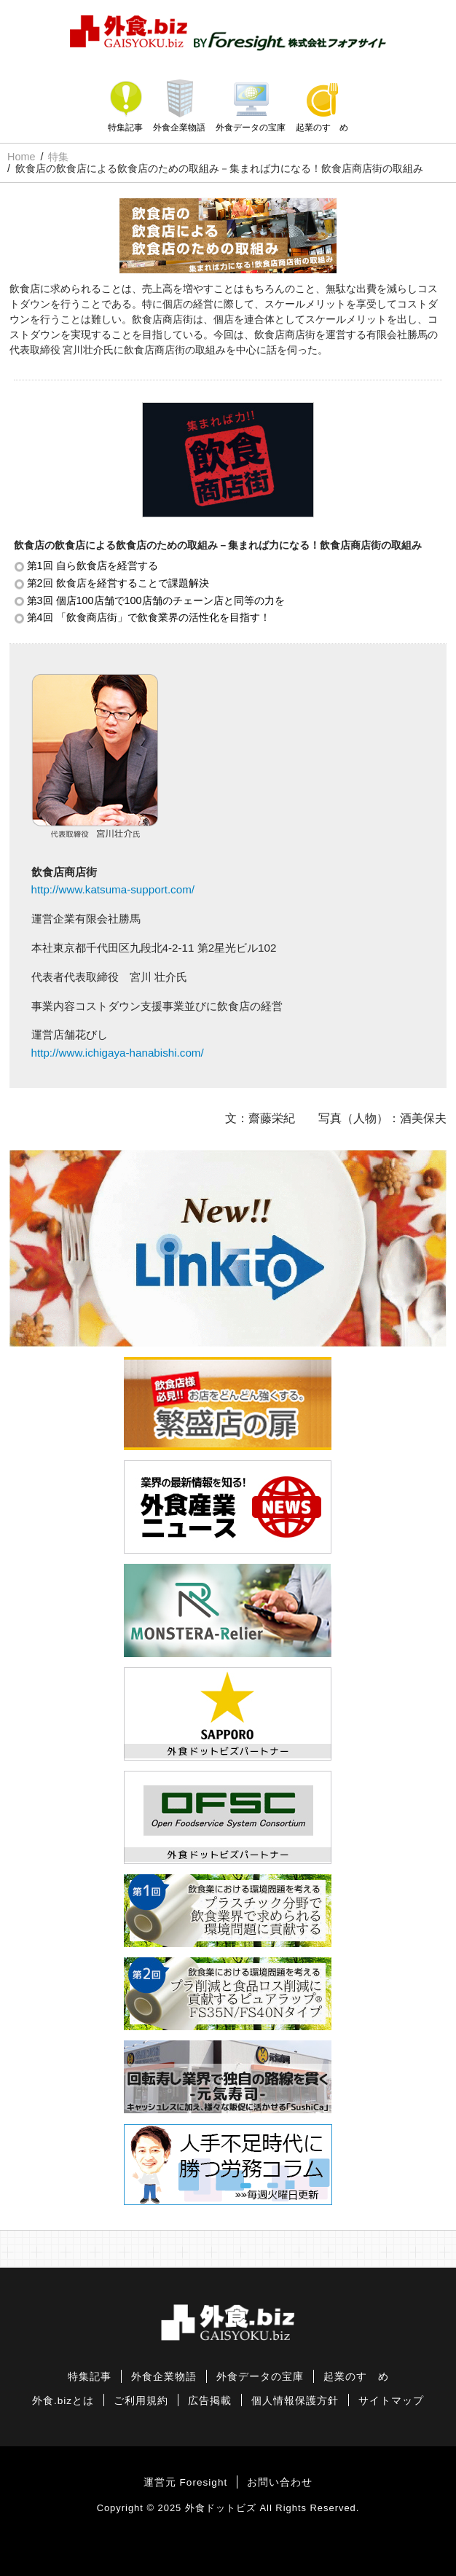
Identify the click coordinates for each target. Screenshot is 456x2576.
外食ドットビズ (220, 2507)
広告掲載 (210, 2400)
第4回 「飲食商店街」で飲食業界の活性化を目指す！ (148, 617)
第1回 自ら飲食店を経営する (92, 565)
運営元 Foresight (185, 2482)
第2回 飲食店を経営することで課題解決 (118, 583)
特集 (58, 157)
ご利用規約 (141, 2400)
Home (21, 157)
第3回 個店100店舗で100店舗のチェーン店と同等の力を (156, 600)
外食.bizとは (63, 2400)
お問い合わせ (279, 2482)
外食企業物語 (179, 127)
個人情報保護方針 (295, 2400)
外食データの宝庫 (251, 127)
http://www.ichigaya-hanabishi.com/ (117, 1052)
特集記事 (125, 127)
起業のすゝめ (322, 127)
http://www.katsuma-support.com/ (113, 889)
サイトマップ (391, 2400)
